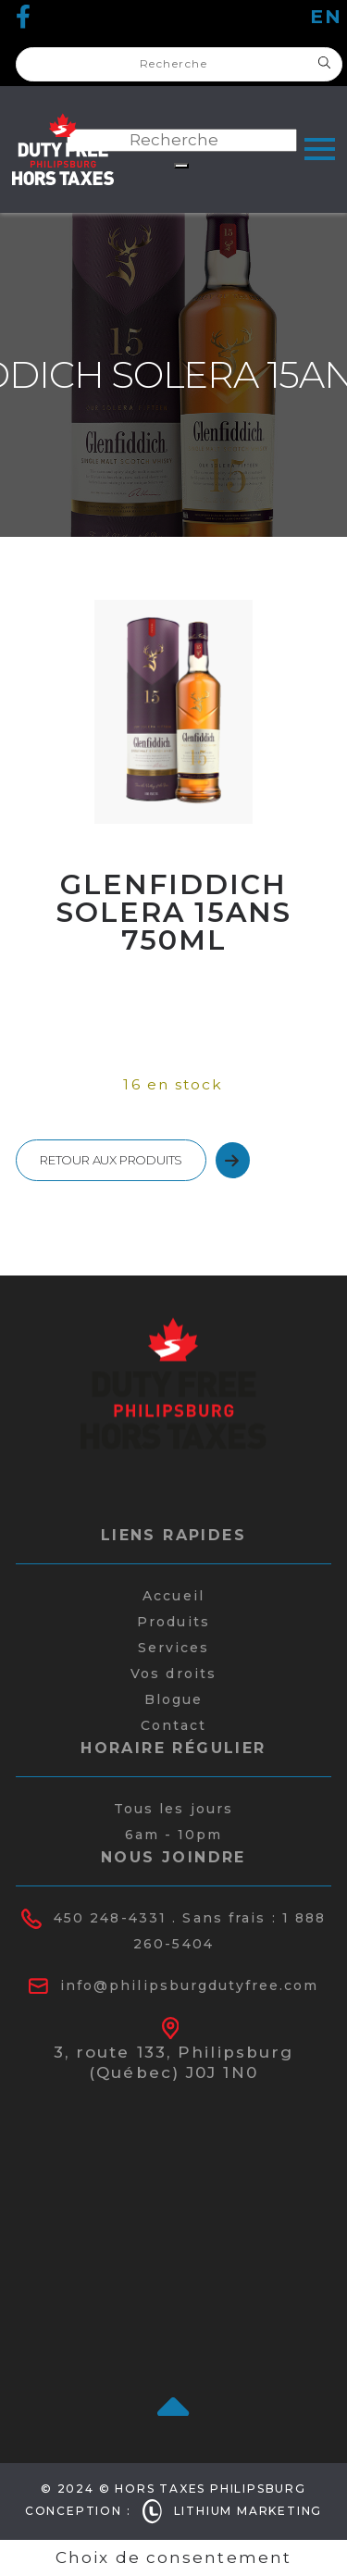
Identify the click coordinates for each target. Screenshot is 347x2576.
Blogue (174, 1699)
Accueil (173, 1595)
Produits (173, 1621)
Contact (174, 1725)
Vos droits (173, 1673)
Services (174, 1647)
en (326, 16)
